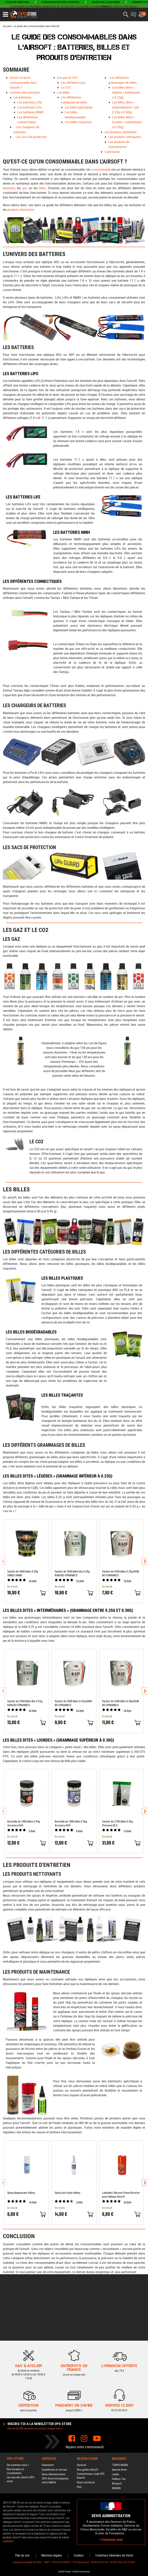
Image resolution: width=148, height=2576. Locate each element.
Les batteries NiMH (30, 112)
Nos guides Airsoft (87, 2403)
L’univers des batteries (25, 92)
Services (81, 2399)
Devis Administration (53, 2408)
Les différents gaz (73, 83)
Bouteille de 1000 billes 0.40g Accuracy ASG (23, 1823)
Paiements (48, 2399)
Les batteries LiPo (29, 102)
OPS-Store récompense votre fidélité (55, 2414)
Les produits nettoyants (124, 137)
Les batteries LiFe (29, 107)
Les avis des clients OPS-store (21, 2413)
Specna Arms (119, 2403)
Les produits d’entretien (120, 132)
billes (42, 188)
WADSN (116, 2422)
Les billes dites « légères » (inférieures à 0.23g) (126, 92)
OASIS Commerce (81, 2571)
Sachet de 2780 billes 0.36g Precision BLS (117, 1823)
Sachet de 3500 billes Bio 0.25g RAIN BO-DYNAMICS (24, 1703)
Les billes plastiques (78, 107)
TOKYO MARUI (120, 2399)
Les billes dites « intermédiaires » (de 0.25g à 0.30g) (125, 107)
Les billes (63, 92)
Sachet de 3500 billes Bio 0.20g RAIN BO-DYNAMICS (72, 1573)
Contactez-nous (111, 2506)
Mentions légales (51, 2555)
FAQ (79, 2421)
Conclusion (112, 152)
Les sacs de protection (31, 137)
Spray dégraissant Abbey (21, 2193)
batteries (9, 188)
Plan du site (22, 2555)
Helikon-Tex (119, 2412)
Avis (32, 1580)
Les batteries (22, 97)
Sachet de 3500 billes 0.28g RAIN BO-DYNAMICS (120, 1703)
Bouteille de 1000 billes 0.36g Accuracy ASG (71, 1823)
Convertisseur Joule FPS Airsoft (90, 2409)
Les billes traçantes (78, 122)
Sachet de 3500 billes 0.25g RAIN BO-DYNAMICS (73, 1703)
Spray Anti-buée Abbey (67, 2193)
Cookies (79, 2555)
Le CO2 (66, 87)
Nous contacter (86, 2416)
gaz (24, 188)
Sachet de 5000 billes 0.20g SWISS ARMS (22, 1573)
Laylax (115, 2408)
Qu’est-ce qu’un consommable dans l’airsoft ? (23, 82)
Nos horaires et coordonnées (15, 2405)
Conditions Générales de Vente (114, 2555)
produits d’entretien (21, 210)
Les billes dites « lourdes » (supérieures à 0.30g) (127, 122)
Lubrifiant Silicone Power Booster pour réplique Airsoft (121, 2194)
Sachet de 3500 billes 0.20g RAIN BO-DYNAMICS (120, 1573)
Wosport (117, 2417)
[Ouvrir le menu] (5, 14)
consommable (101, 169)
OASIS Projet (64, 2571)
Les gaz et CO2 (67, 77)
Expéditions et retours (54, 2403)
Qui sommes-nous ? (18, 2399)
